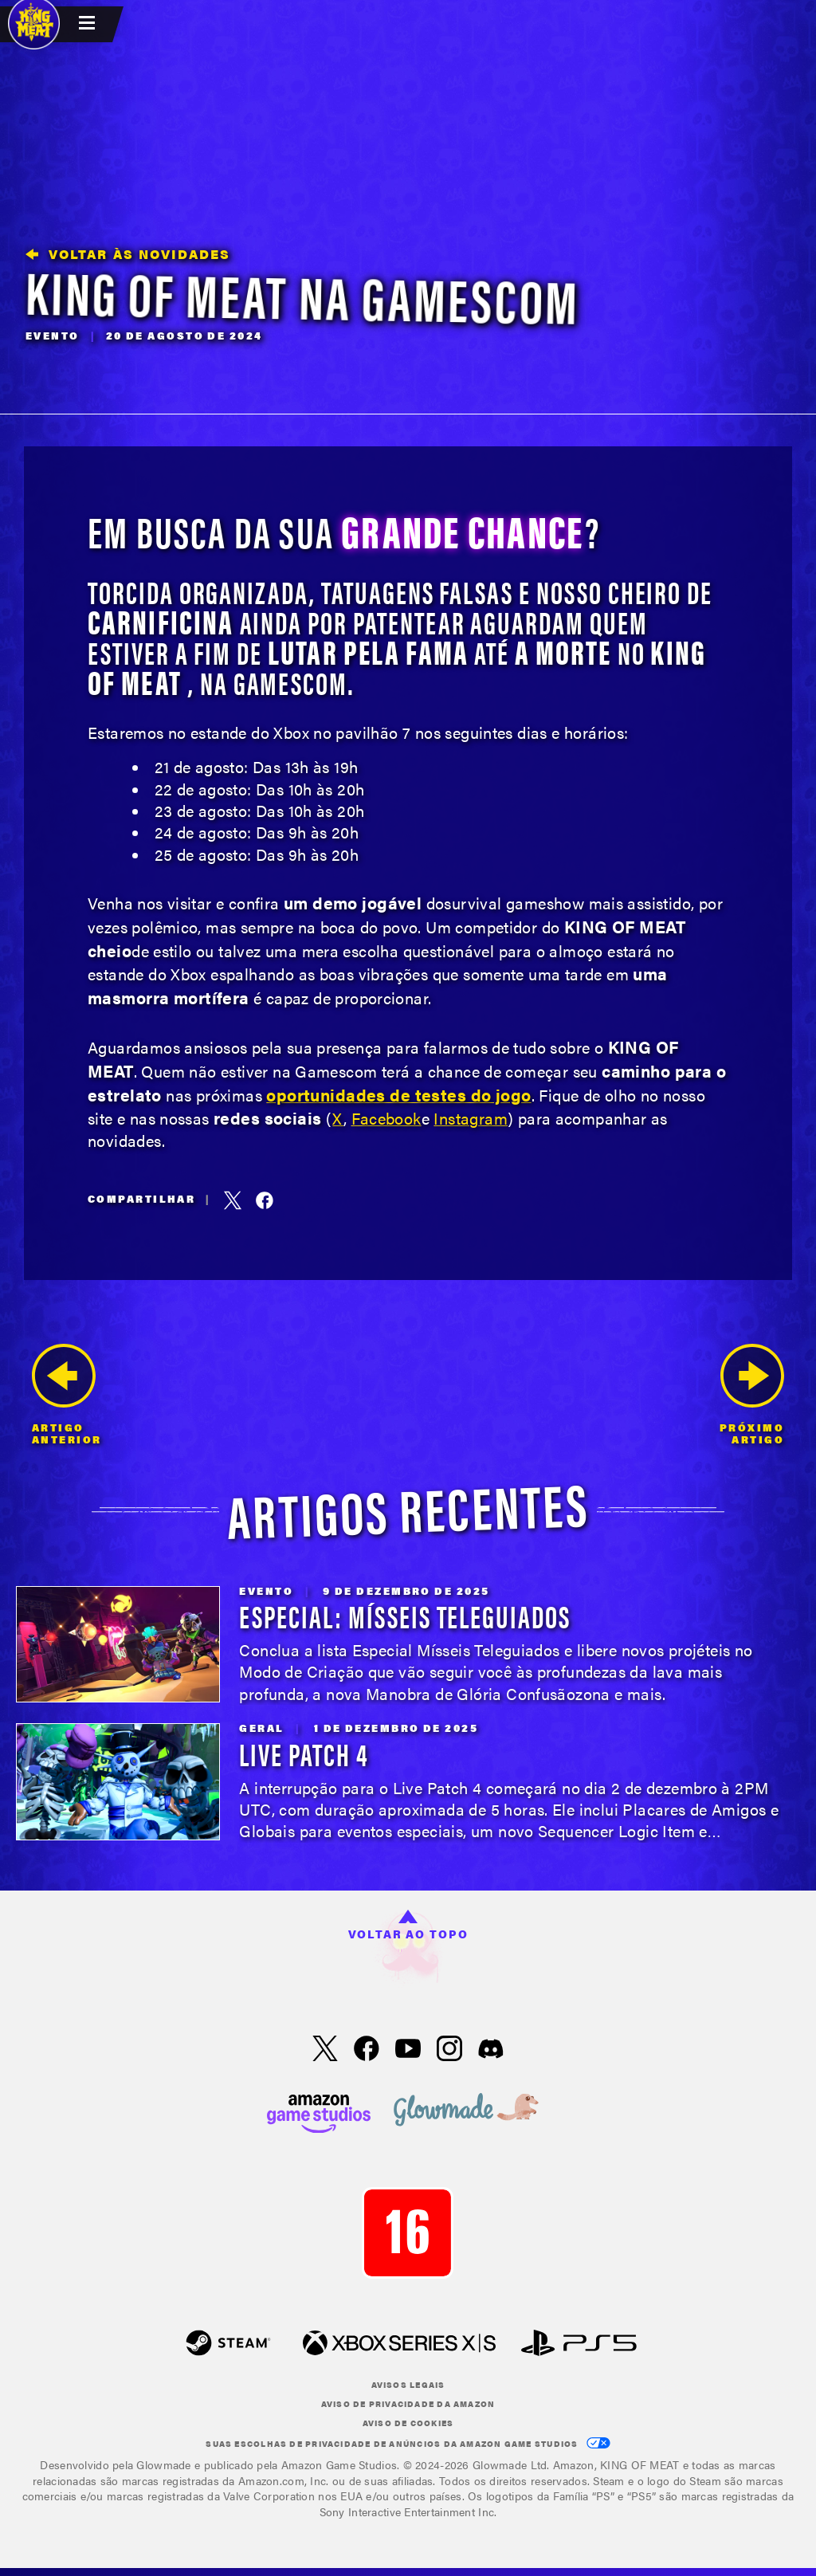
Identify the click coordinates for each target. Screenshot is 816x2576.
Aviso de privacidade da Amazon (408, 2403)
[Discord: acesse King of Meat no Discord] (491, 2050)
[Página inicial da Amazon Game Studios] (319, 2112)
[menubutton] (89, 24)
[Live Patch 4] (118, 1781)
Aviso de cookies (408, 2423)
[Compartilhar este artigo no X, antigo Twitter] (233, 1200)
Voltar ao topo (408, 1926)
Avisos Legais (408, 2384)
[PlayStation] (579, 2344)
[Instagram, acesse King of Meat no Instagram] (449, 2050)
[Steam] (228, 2344)
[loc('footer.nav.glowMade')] (466, 2110)
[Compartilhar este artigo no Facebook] (264, 1200)
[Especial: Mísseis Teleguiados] (118, 1644)
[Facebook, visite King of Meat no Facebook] (366, 2050)
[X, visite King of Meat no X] (325, 2050)
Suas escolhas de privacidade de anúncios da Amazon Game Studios (408, 2443)
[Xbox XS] (399, 2344)
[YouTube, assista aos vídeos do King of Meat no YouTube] (408, 2050)
